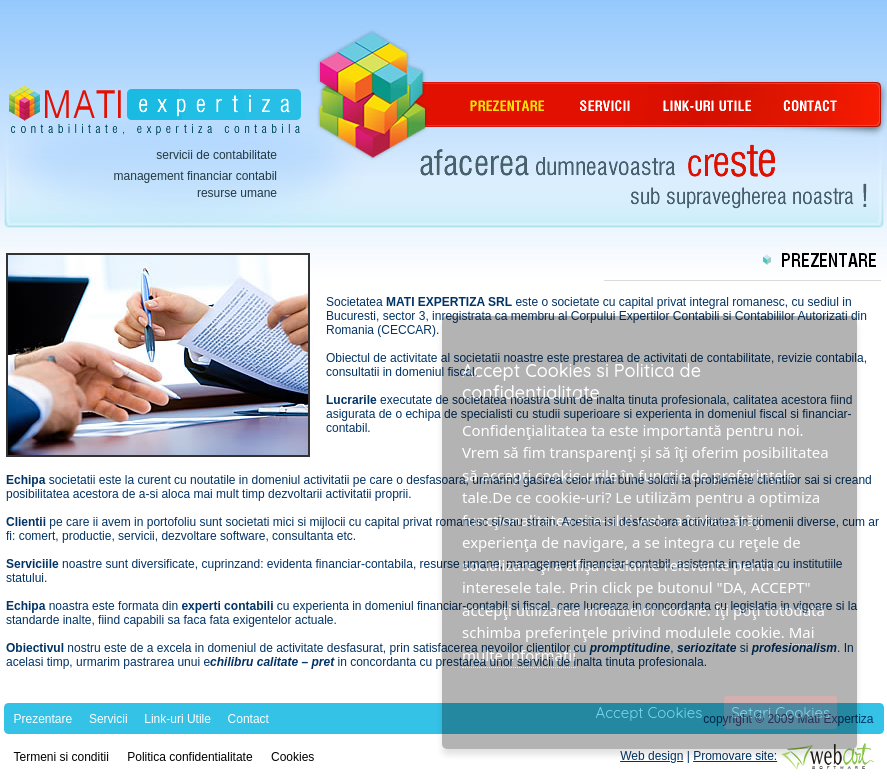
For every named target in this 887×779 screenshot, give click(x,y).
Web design (651, 756)
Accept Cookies (649, 712)
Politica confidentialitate (189, 757)
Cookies (292, 757)
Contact (248, 719)
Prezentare (43, 719)
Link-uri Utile (177, 719)
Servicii (108, 719)
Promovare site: (735, 756)
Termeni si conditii (61, 757)
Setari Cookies (780, 712)
